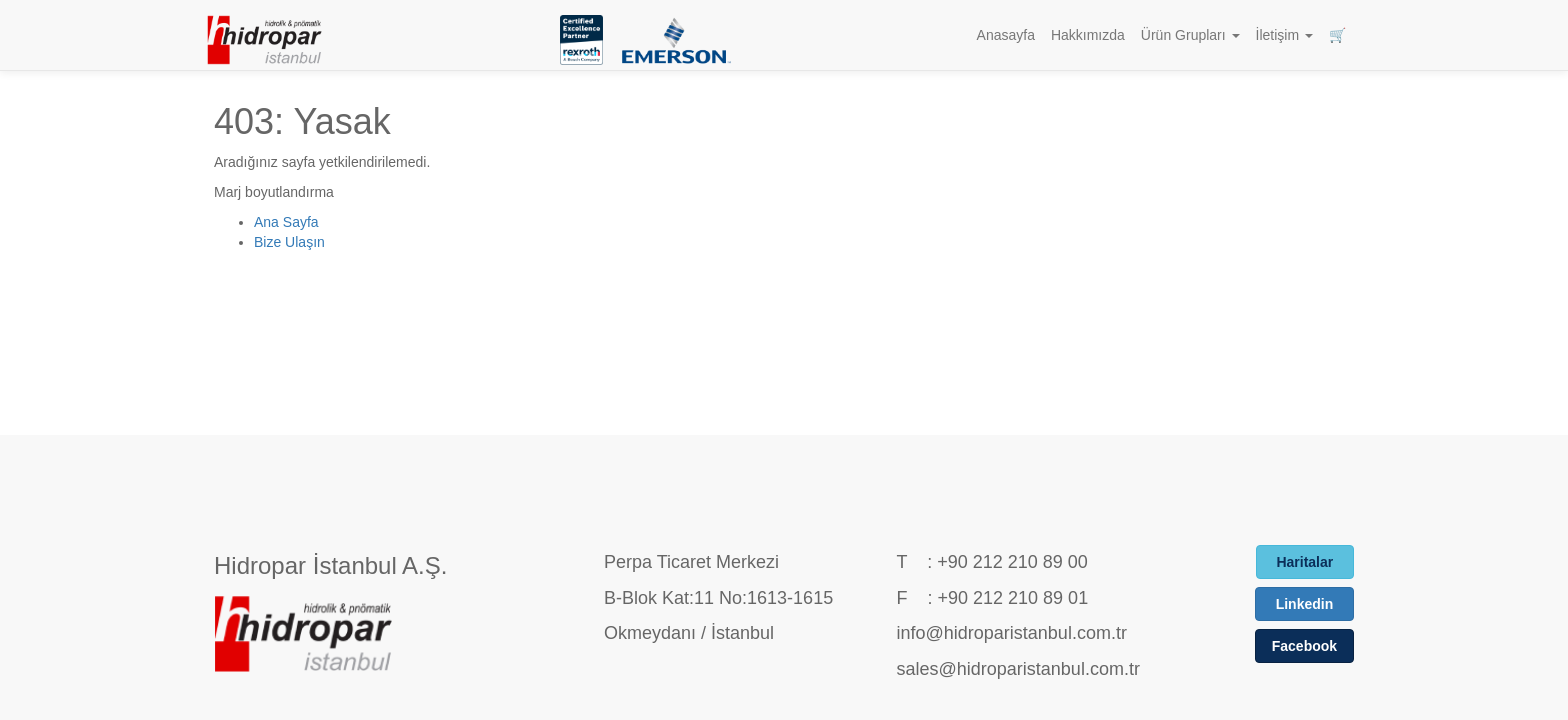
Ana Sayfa (286, 222)
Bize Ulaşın (289, 242)
